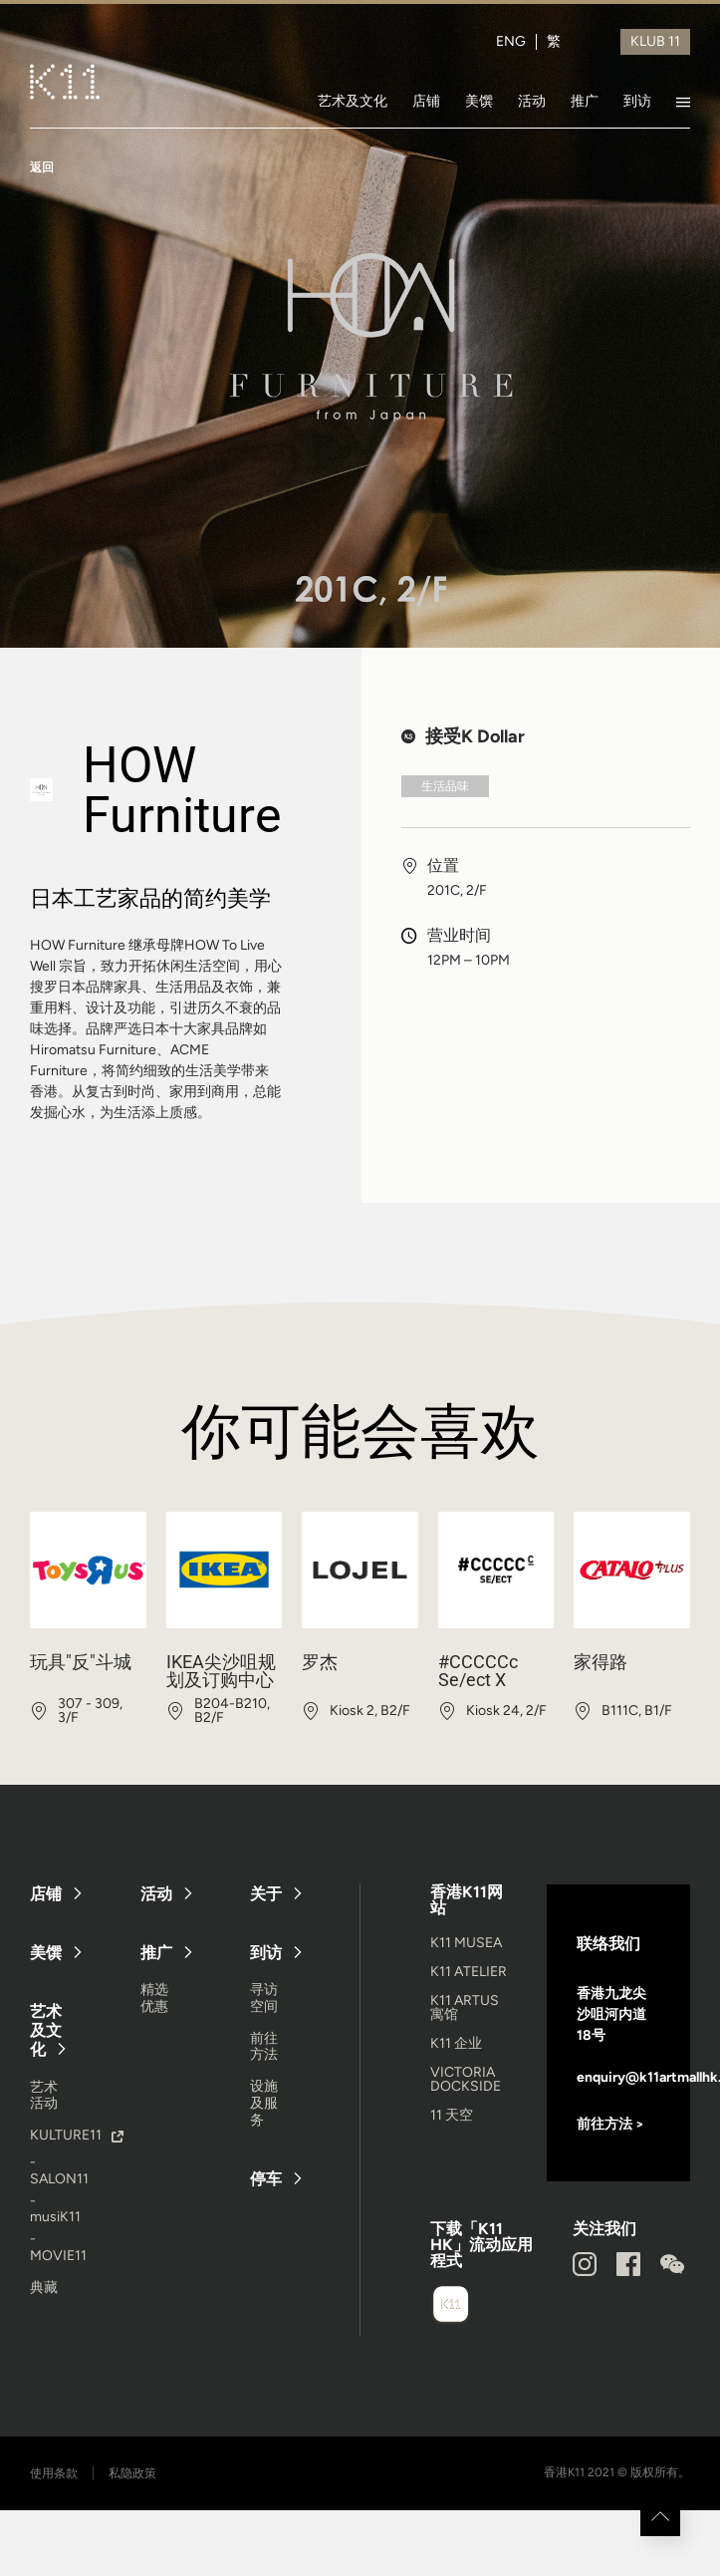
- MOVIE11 (58, 2247)
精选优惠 (154, 1998)
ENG (511, 42)
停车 (266, 2178)
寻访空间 (264, 1998)
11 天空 (451, 2115)
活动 (532, 101)
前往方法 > (610, 2124)
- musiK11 (55, 2209)
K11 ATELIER (468, 1971)
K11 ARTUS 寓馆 (464, 2007)
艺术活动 (44, 2096)
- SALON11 (59, 2170)
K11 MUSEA (466, 1942)
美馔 (479, 101)
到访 (637, 101)
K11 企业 (456, 2043)
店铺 (426, 101)
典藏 (44, 2287)
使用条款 (54, 2473)
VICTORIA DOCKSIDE (465, 2079)
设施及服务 (264, 2103)
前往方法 (264, 2047)
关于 (266, 1893)
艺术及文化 (352, 101)
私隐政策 (132, 2473)
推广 (585, 101)
